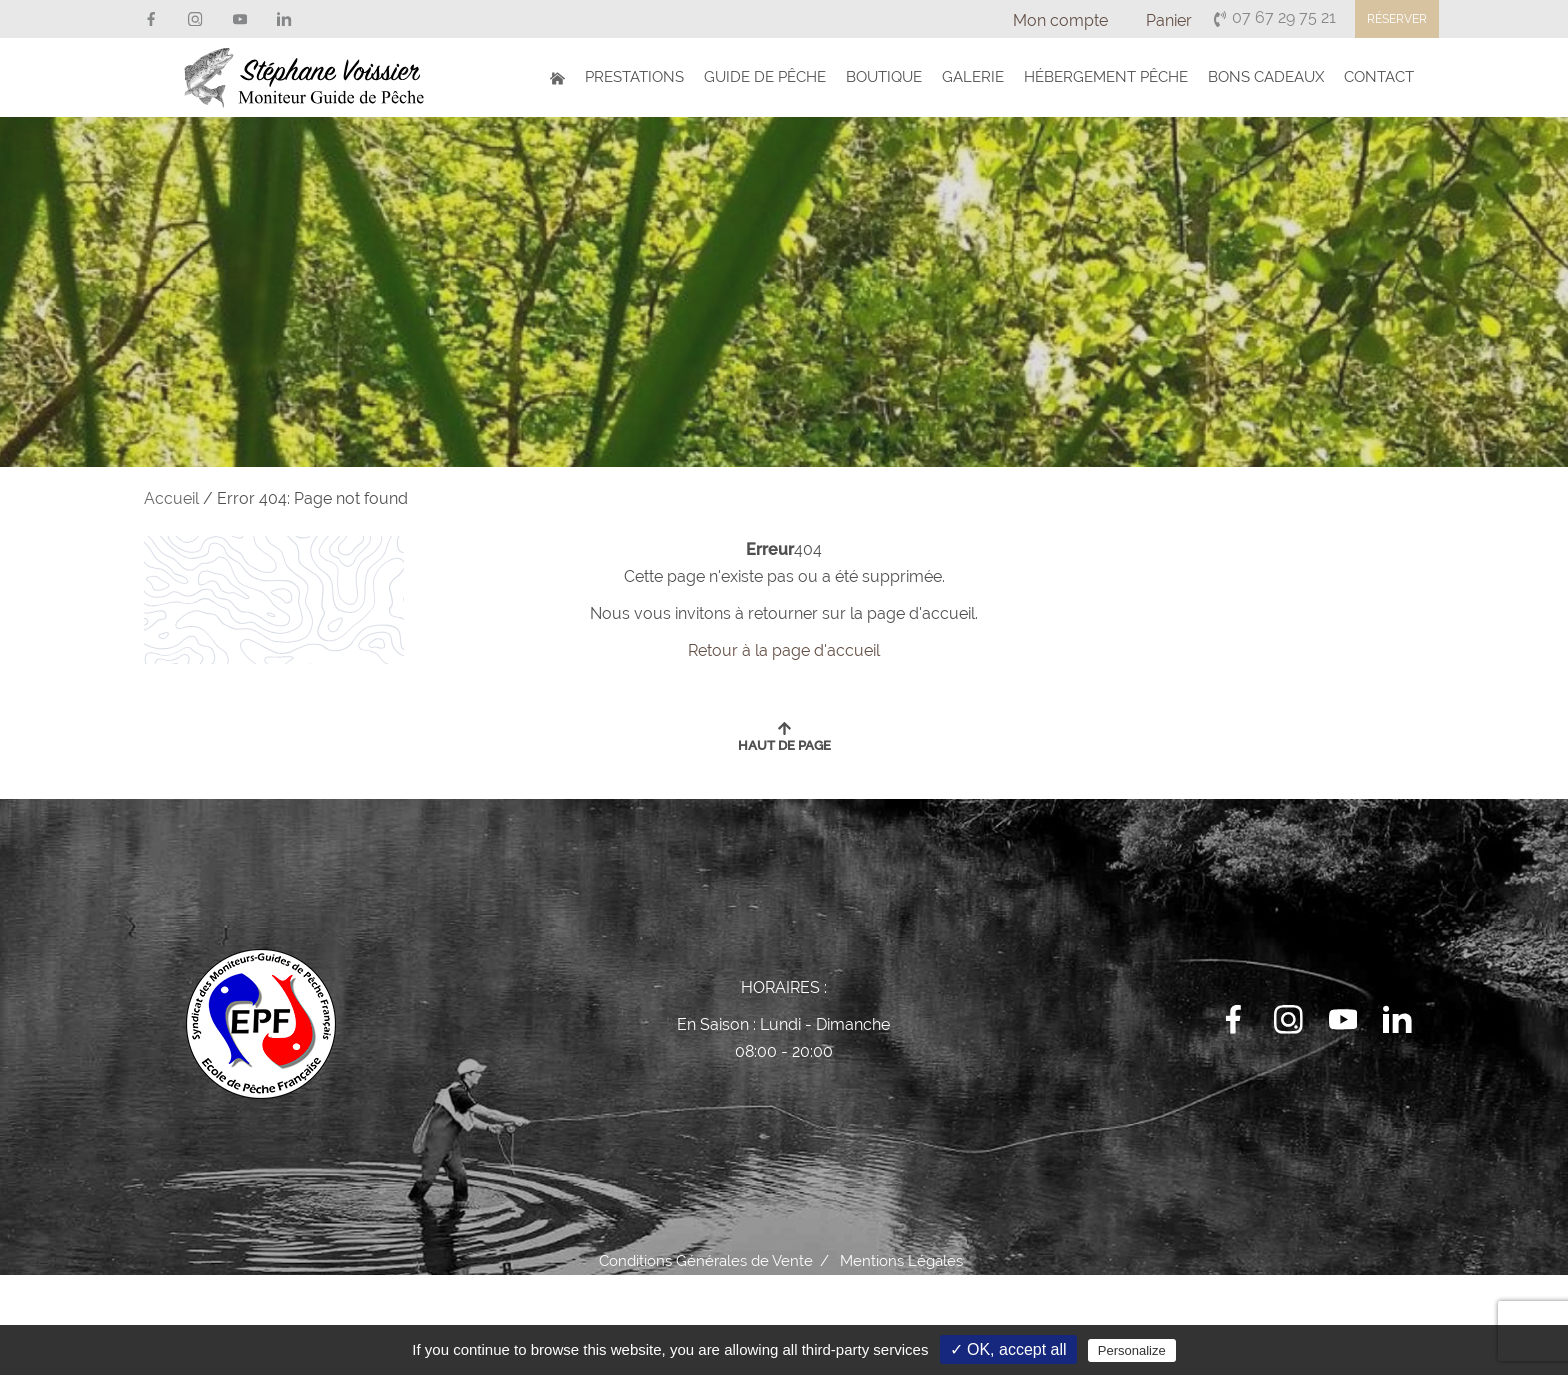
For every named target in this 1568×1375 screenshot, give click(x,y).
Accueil (171, 498)
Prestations (634, 77)
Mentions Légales (901, 1261)
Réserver (1397, 19)
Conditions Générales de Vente (706, 1261)
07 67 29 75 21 (1274, 17)
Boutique (884, 77)
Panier (1169, 20)
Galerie (973, 77)
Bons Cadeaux (1266, 77)
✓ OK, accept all (1008, 1349)
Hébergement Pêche (1106, 77)
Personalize (1132, 1350)
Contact (1379, 77)
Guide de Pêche (765, 77)
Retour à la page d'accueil (784, 650)
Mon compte (1060, 20)
